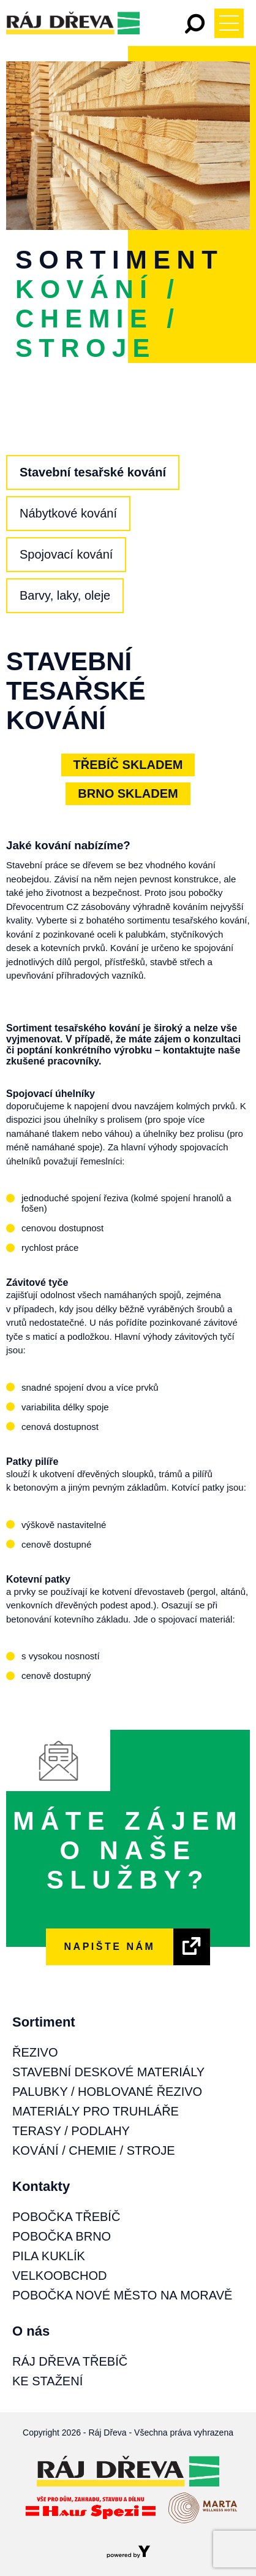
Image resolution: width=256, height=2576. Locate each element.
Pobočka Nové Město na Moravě (122, 2295)
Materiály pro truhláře (95, 2111)
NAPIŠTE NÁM (110, 1946)
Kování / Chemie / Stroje (93, 2150)
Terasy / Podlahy (71, 2131)
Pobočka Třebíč (66, 2216)
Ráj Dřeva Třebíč (69, 2361)
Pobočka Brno (61, 2236)
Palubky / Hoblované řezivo (107, 2091)
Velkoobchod (59, 2275)
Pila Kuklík (48, 2256)
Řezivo (35, 2052)
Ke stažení (47, 2381)
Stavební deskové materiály (108, 2072)
